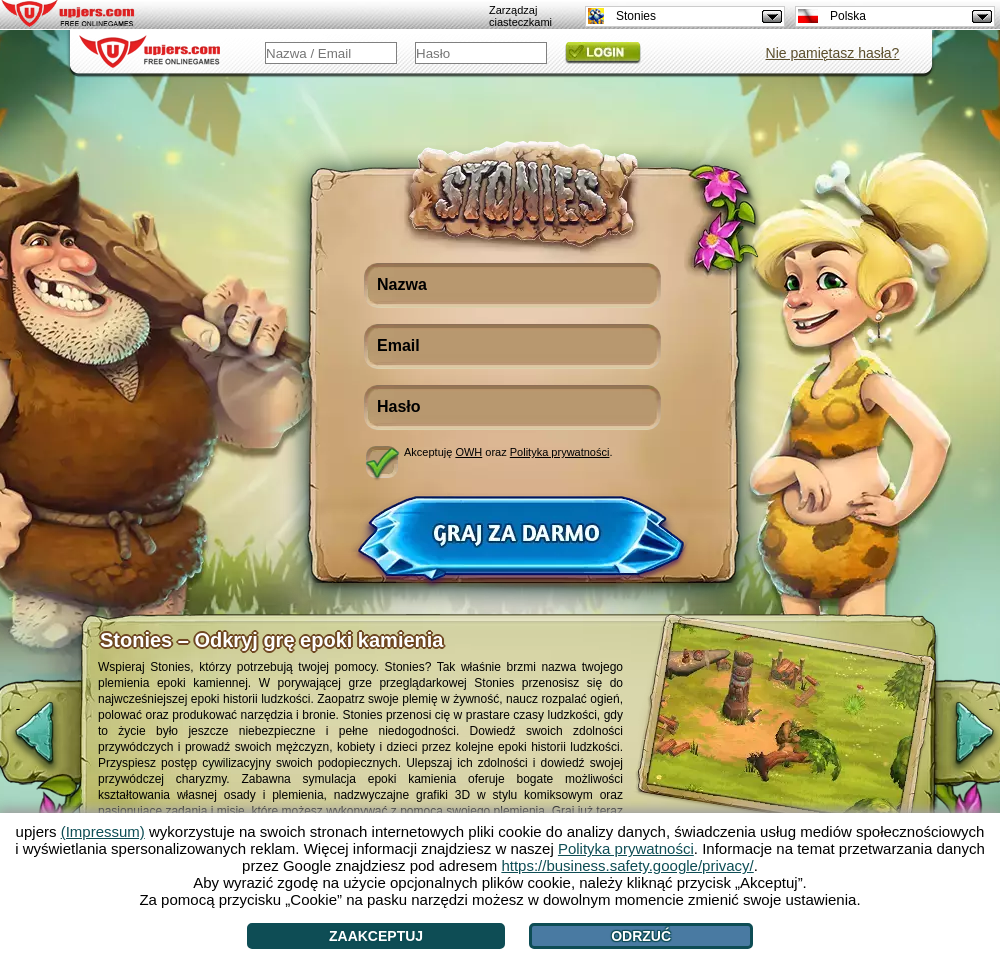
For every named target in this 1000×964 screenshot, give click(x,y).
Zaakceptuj (376, 936)
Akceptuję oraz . (508, 452)
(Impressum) (103, 831)
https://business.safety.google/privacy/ (627, 865)
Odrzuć (641, 936)
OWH (468, 452)
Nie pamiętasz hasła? (833, 53)
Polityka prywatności (560, 452)
